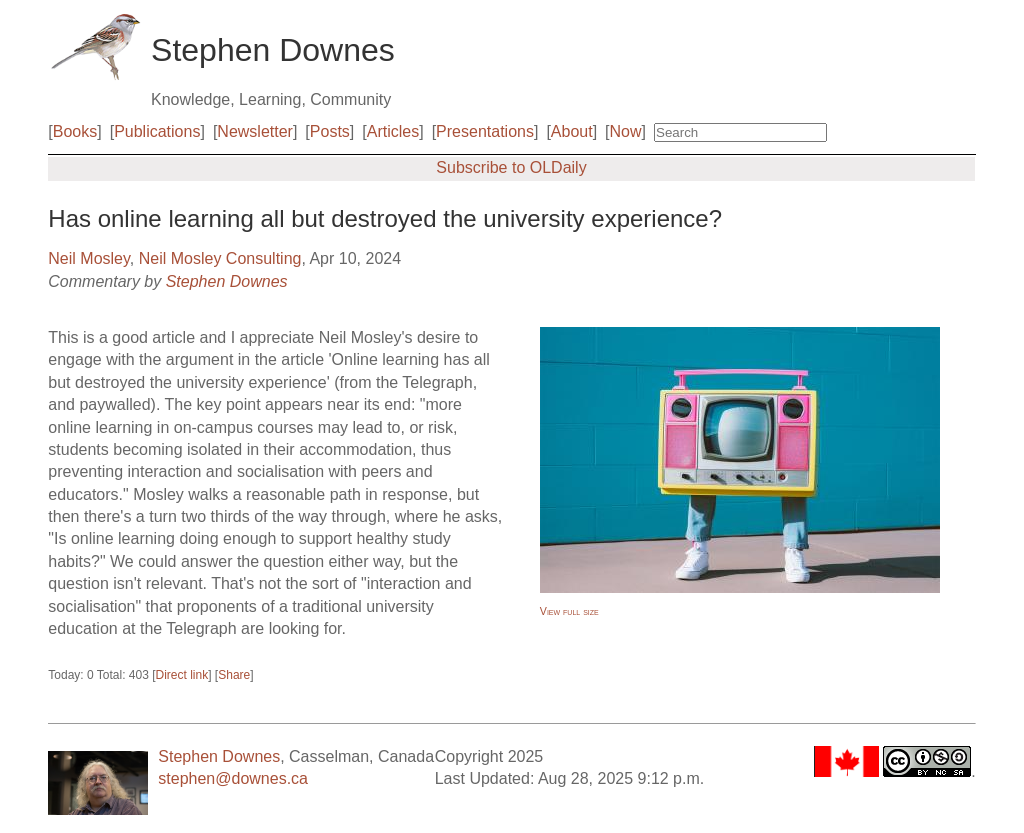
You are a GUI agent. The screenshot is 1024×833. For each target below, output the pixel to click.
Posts (330, 131)
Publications (157, 131)
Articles (393, 131)
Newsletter (255, 131)
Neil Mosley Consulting (220, 258)
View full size (569, 611)
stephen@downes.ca (233, 778)
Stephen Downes (227, 281)
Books (75, 131)
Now (626, 131)
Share (234, 675)
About (572, 131)
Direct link (182, 675)
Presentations (485, 131)
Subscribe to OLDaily (511, 167)
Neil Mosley (89, 258)
